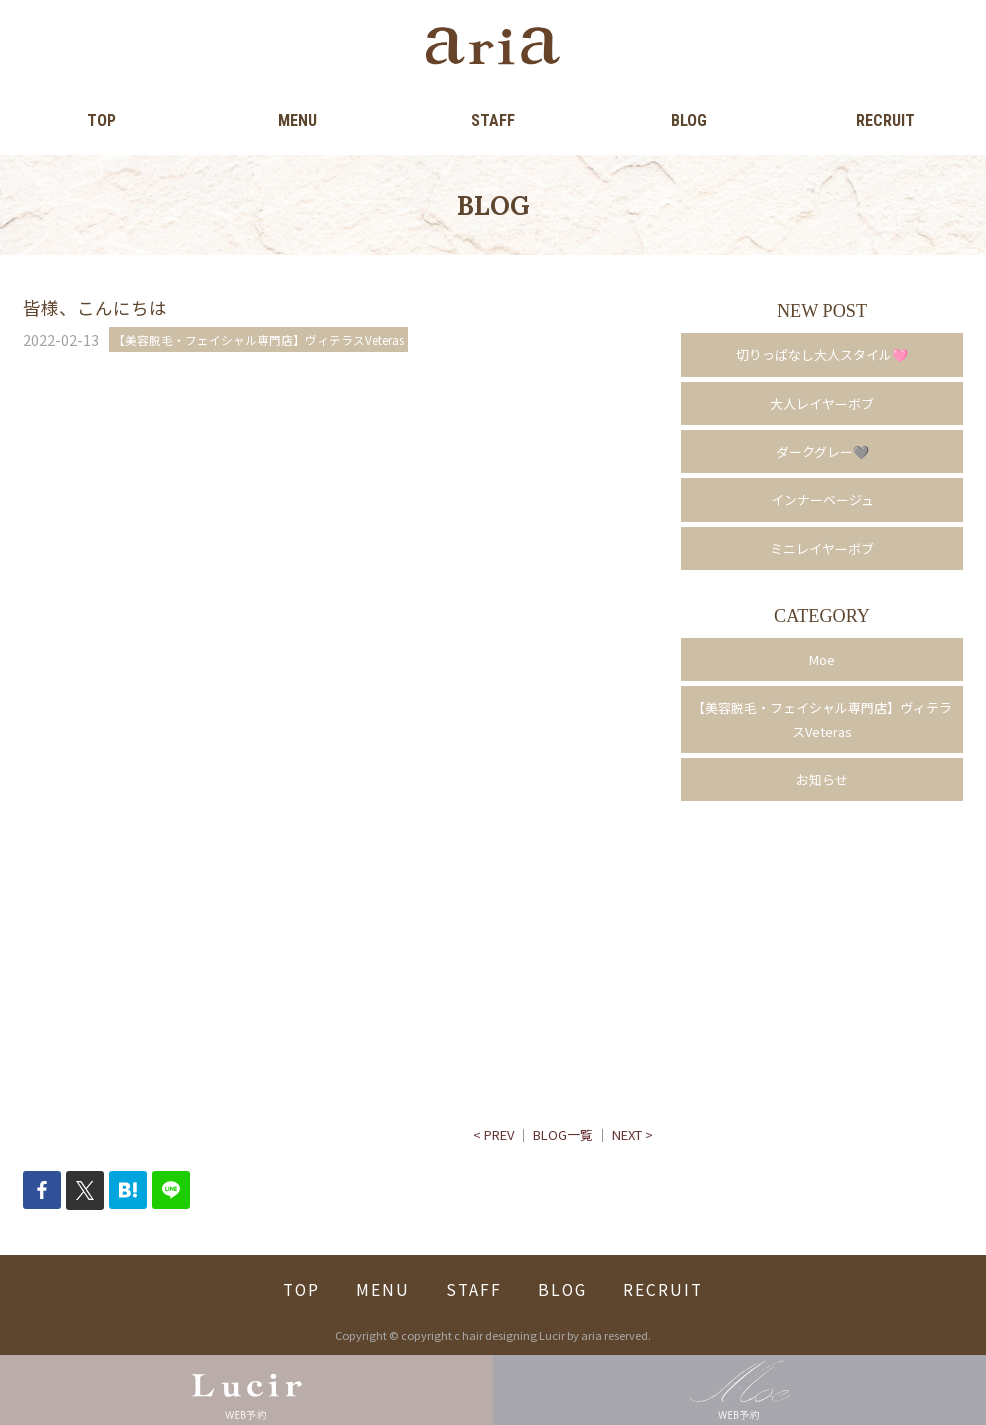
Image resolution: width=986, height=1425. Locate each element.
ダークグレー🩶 (822, 451)
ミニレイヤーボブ (822, 548)
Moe (822, 659)
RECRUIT (885, 120)
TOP (101, 120)
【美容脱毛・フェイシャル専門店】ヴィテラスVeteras (822, 719)
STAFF (493, 120)
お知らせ (822, 779)
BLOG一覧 (563, 1134)
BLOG (689, 120)
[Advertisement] (338, 569)
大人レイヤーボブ (822, 403)
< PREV (493, 1134)
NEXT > (632, 1134)
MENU (297, 120)
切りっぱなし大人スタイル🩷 (822, 354)
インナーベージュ (822, 499)
